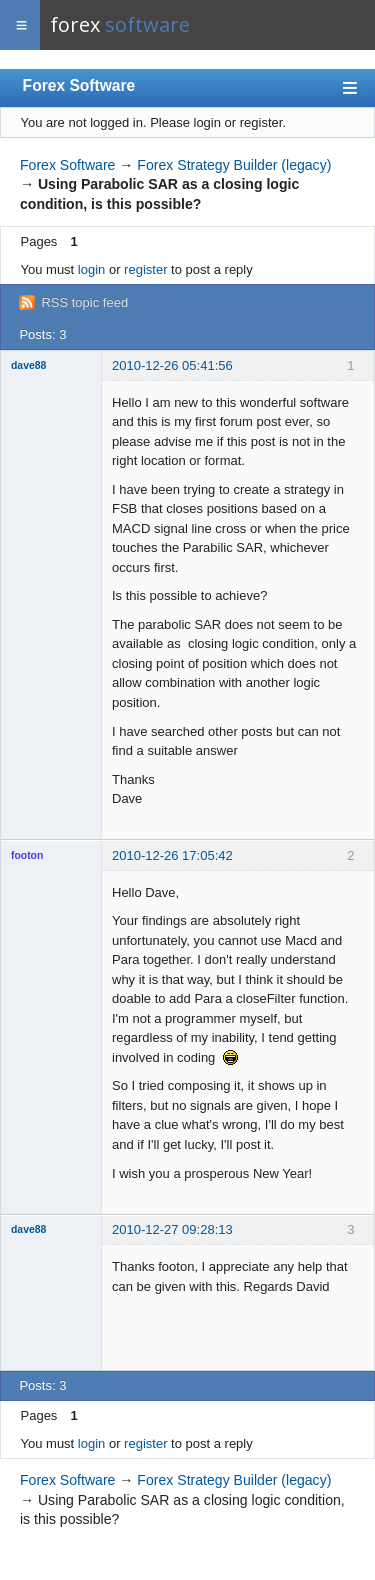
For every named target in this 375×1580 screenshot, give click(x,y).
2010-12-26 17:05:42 (172, 855)
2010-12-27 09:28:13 (172, 1229)
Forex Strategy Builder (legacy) (234, 165)
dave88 (28, 365)
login (91, 269)
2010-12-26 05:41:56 (172, 365)
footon (27, 855)
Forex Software (79, 85)
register (145, 269)
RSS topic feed (84, 302)
